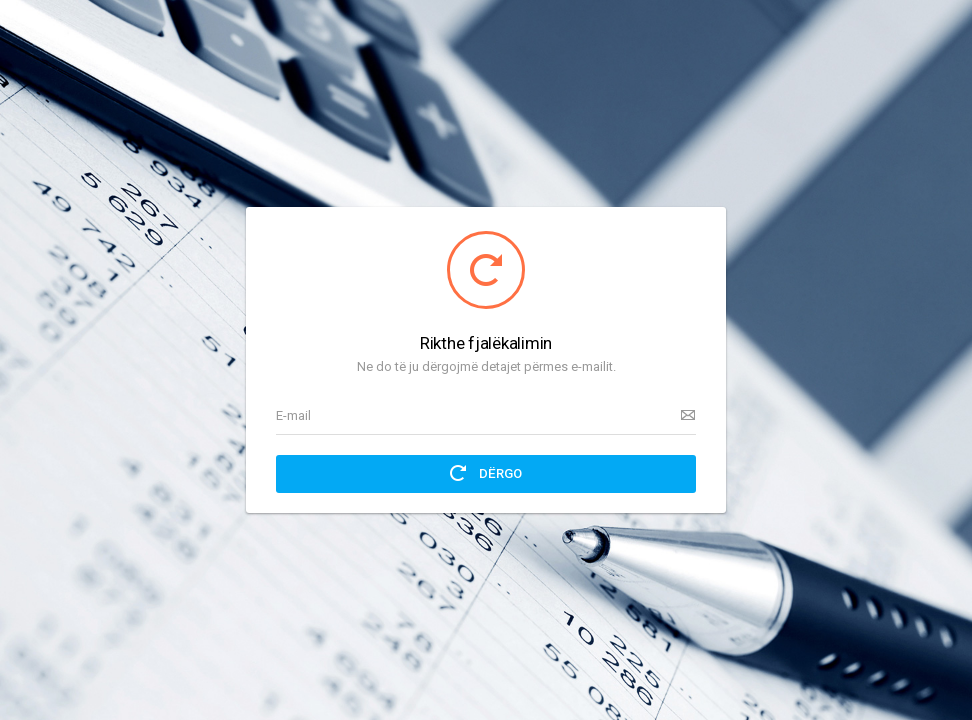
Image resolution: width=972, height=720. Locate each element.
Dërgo (486, 473)
